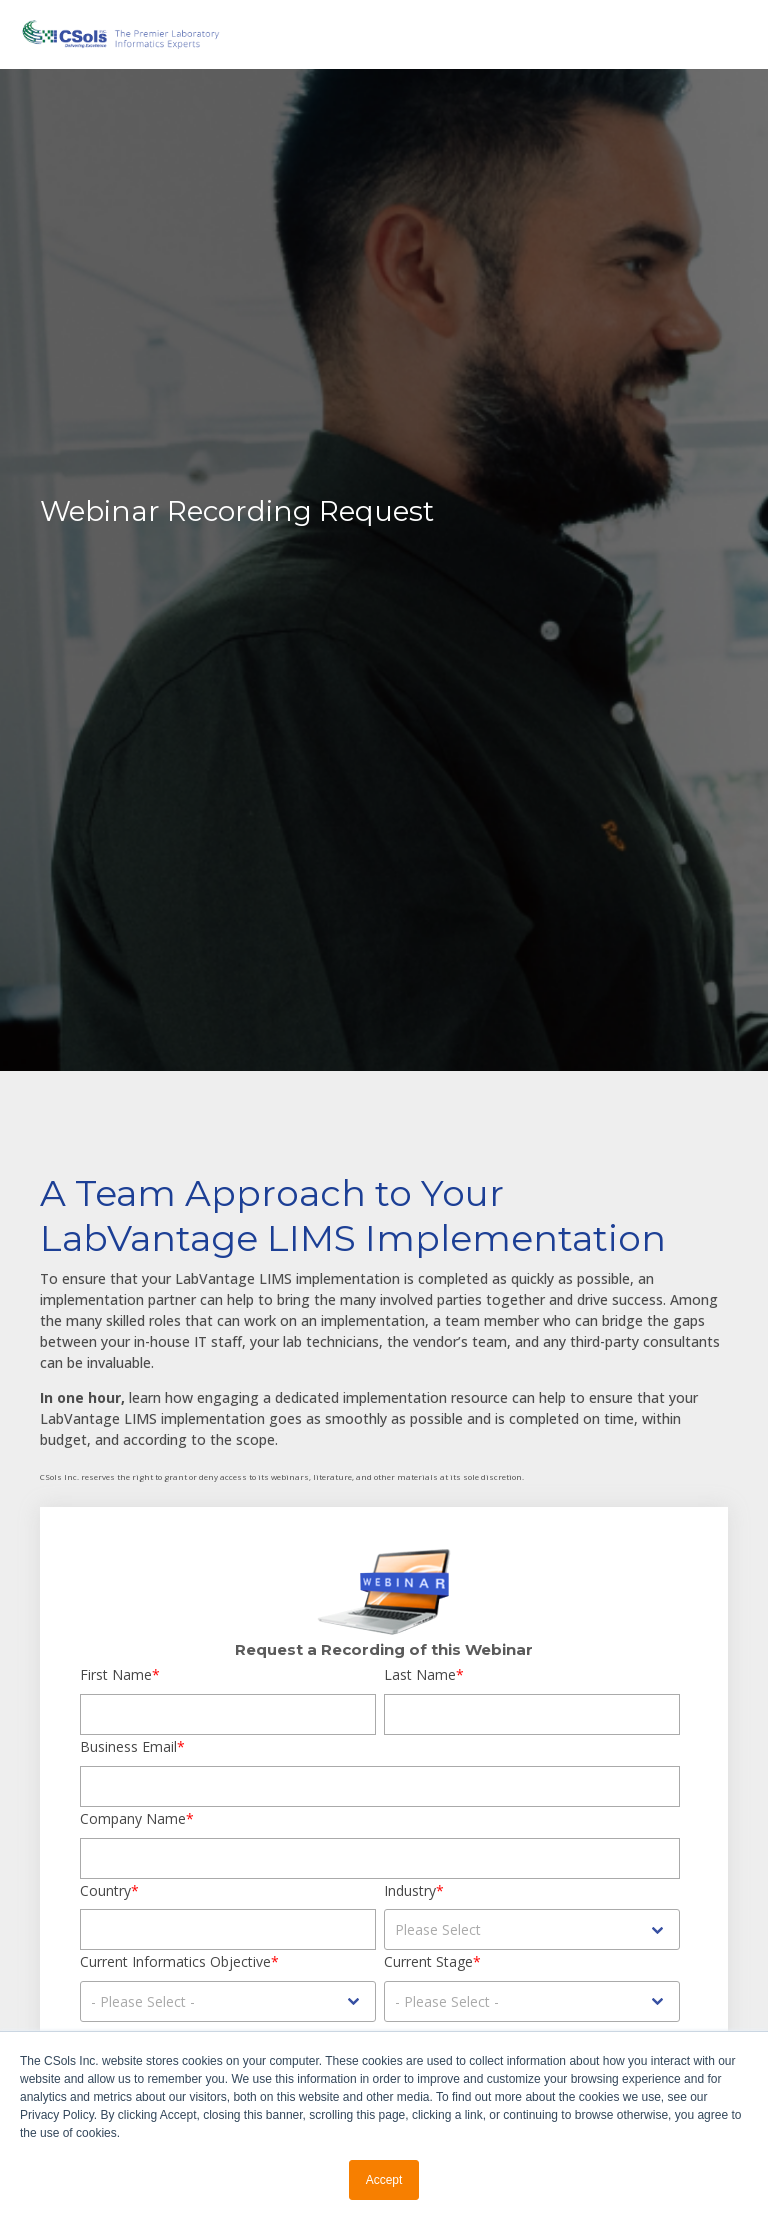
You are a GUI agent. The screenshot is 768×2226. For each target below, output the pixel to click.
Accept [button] (384, 2180)
